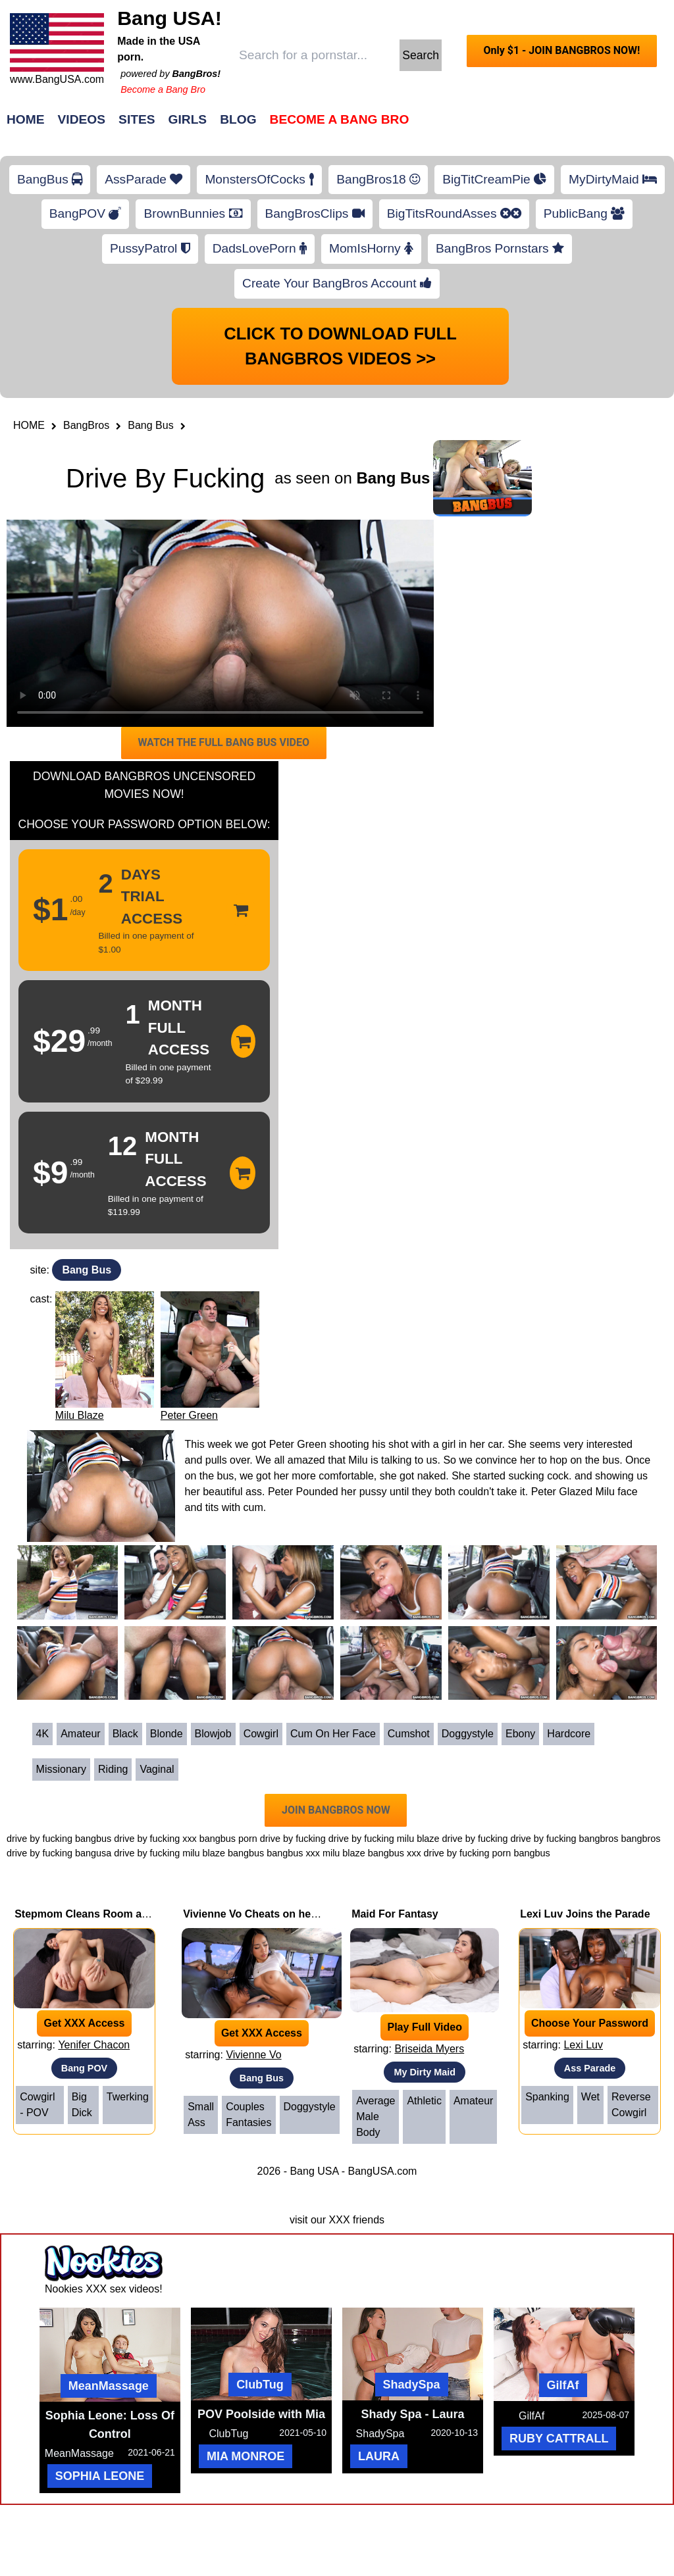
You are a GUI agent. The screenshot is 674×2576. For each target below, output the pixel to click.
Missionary (61, 1769)
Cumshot (409, 1733)
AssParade (143, 179)
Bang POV (84, 2068)
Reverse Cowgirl (631, 2104)
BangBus (49, 179)
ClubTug (260, 2384)
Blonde (166, 1733)
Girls (187, 119)
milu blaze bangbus (223, 1853)
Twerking (128, 2096)
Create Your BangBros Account (337, 283)
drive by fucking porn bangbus (487, 1853)
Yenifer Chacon (94, 2044)
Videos (82, 119)
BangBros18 (378, 179)
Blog (238, 119)
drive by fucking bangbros (565, 1838)
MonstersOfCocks (259, 179)
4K (42, 1733)
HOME (29, 425)
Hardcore (568, 1733)
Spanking (547, 2096)
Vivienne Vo (253, 2054)
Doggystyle (468, 1733)
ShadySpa (411, 2384)
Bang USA (314, 2171)
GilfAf (563, 2385)
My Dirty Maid (424, 2072)
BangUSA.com (382, 2171)
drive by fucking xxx (155, 1838)
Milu (357, 1460)
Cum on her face (333, 1733)
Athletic (424, 2100)
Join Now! (545, 126)
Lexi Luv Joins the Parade (585, 1914)
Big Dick (82, 2104)
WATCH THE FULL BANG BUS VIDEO (223, 742)
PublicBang (584, 213)
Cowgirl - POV (37, 2104)
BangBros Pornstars (500, 248)
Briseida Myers (429, 2048)
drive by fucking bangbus (59, 1838)
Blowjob (213, 1733)
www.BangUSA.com (57, 79)
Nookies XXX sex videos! (104, 2288)
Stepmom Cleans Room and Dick (97, 1914)
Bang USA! (169, 18)
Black (125, 1733)
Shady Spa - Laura (413, 2414)
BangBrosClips (315, 213)
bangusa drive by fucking (127, 1853)
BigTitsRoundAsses (454, 213)
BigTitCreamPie (494, 179)
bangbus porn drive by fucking (262, 1838)
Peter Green (189, 1415)
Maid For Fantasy (394, 1914)
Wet (590, 2096)
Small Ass (201, 2114)
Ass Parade (589, 2068)
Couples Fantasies (248, 2114)
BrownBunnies (192, 213)
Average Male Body (375, 2116)
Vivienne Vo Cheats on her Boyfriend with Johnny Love (321, 1914)
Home (26, 119)
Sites (136, 119)
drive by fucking (361, 1838)
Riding (113, 1769)
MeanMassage (108, 2385)
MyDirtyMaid (613, 179)
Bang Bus (150, 425)
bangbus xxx (394, 1853)
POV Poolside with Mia (261, 2414)
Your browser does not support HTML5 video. (220, 623)
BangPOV (85, 213)
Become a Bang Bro (162, 89)
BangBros (86, 425)
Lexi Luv (583, 2044)
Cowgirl (261, 1733)
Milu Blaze (79, 1415)
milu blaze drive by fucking (452, 1838)
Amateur (80, 1733)
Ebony (520, 1733)
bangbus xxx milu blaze (316, 1853)
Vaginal (157, 1769)
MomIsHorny (371, 248)
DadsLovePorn (260, 248)
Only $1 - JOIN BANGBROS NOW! (561, 50)
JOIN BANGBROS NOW (336, 1810)
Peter (280, 1491)
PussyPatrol (150, 248)
